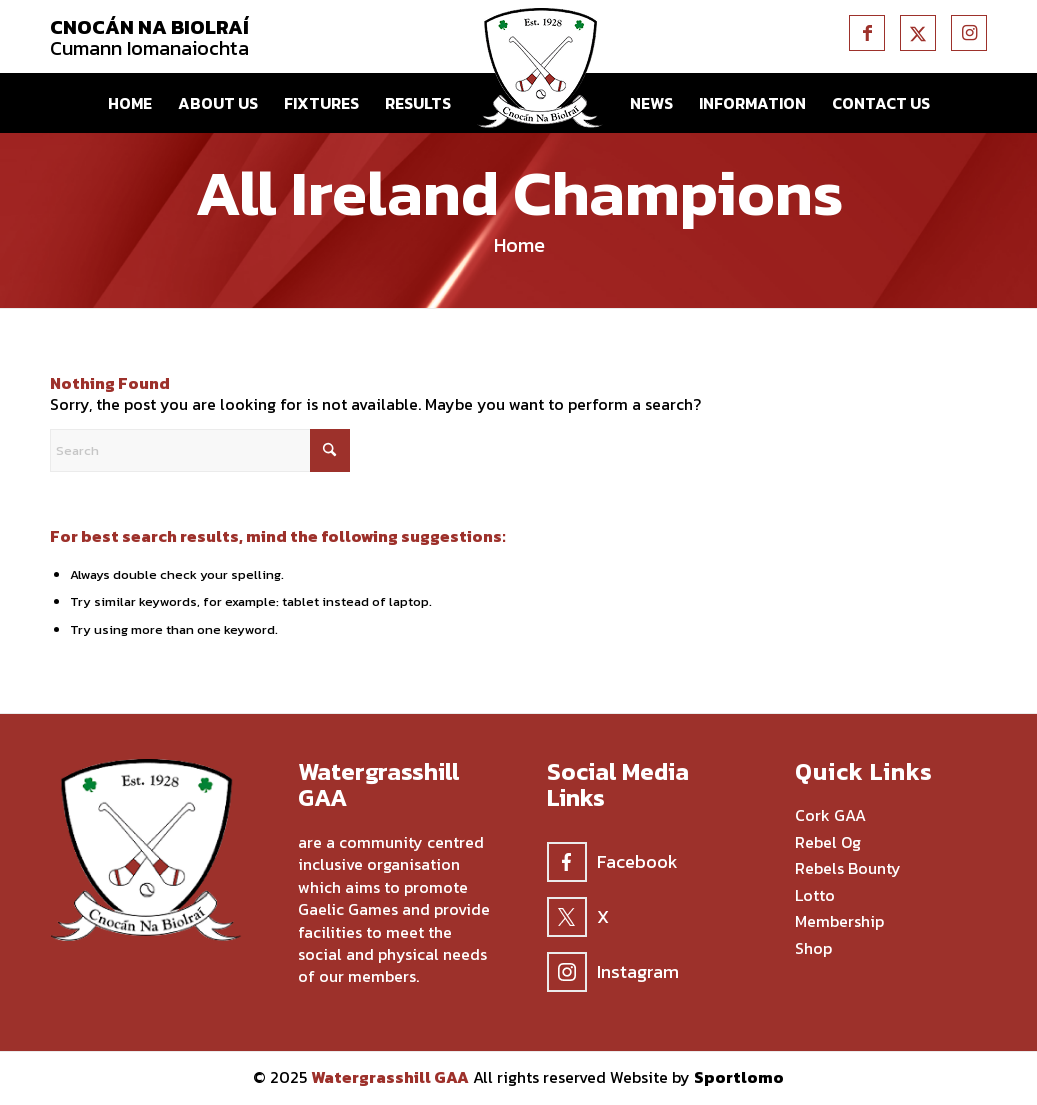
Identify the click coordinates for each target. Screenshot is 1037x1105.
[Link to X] (918, 33)
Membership (839, 922)
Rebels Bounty (848, 869)
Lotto (815, 896)
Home (519, 245)
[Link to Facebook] (867, 33)
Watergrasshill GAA (390, 1077)
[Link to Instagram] (969, 33)
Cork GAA (830, 816)
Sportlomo (739, 1077)
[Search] (200, 450)
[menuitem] (130, 103)
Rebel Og (828, 843)
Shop (813, 949)
